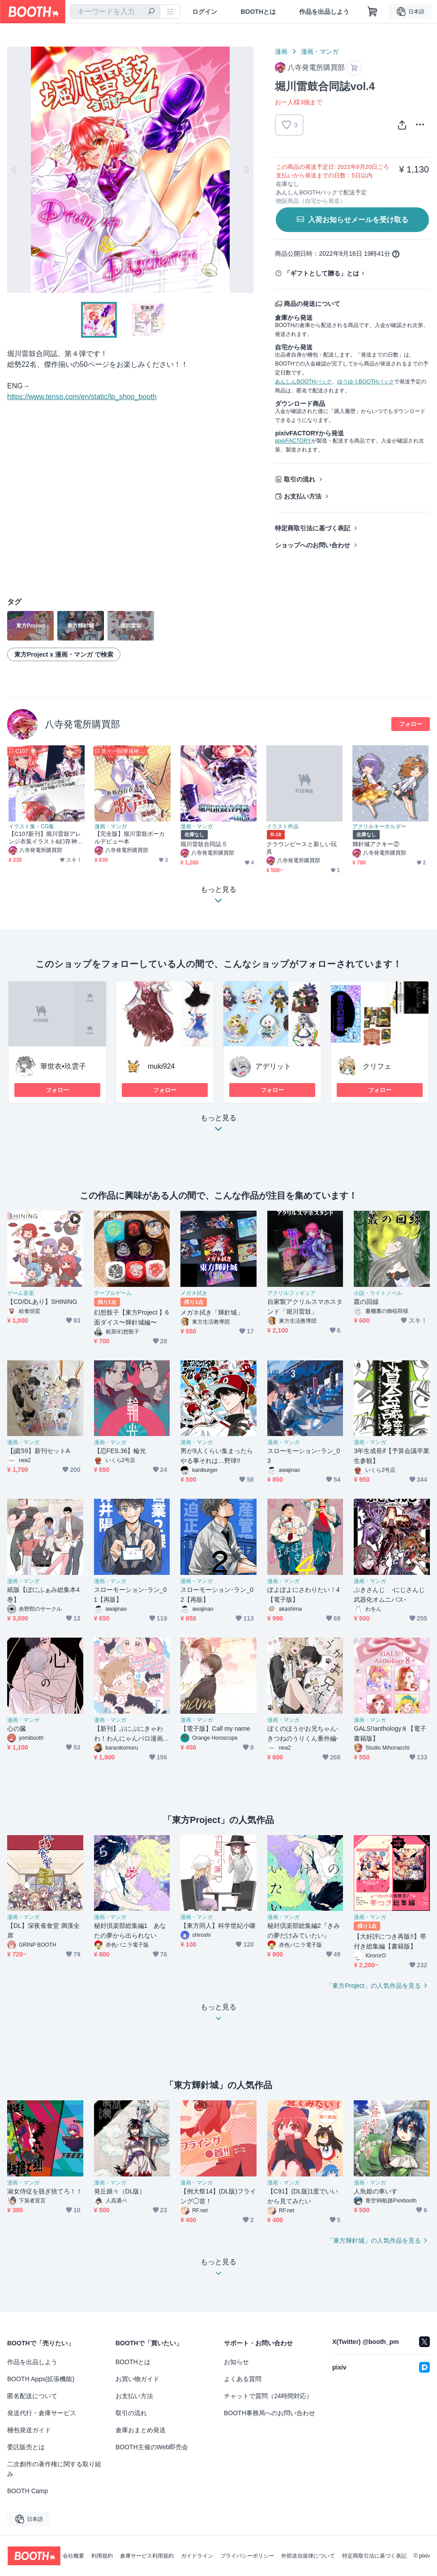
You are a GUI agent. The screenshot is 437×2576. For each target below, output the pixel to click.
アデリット (273, 1066)
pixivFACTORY (293, 441)
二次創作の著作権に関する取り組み (54, 2468)
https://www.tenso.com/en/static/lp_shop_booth (82, 396)
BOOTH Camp (27, 2490)
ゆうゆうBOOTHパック (365, 381)
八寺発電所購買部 (82, 724)
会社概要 (73, 2556)
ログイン (204, 12)
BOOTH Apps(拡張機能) (40, 2378)
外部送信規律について (308, 2556)
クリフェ (377, 1066)
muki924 (161, 1066)
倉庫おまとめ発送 (141, 2430)
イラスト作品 (282, 826)
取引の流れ (299, 479)
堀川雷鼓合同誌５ (203, 844)
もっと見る (218, 1125)
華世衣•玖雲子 (63, 1066)
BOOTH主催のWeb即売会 (152, 2447)
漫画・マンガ (319, 51)
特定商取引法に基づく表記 (312, 528)
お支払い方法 (302, 496)
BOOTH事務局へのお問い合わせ (269, 2413)
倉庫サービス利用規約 (147, 2556)
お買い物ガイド (137, 2378)
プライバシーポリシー (247, 2556)
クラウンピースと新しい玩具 (301, 848)
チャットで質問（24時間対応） (268, 2396)
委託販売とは (26, 2447)
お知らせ (236, 2361)
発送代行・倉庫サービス (41, 2413)
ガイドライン (197, 2556)
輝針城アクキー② (375, 844)
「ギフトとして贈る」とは (321, 273)
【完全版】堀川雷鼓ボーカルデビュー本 (129, 837)
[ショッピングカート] (372, 11)
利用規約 (102, 2556)
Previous (14, 170)
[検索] (151, 12)
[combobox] (115, 11)
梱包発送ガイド (29, 2430)
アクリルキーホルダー (379, 826)
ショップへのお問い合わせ (312, 545)
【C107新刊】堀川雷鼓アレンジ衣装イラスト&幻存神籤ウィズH (46, 837)
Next (246, 170)
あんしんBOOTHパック (303, 381)
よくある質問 (242, 2378)
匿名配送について (32, 2396)
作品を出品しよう (324, 12)
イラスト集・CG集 (31, 826)
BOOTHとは (258, 12)
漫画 (281, 51)
